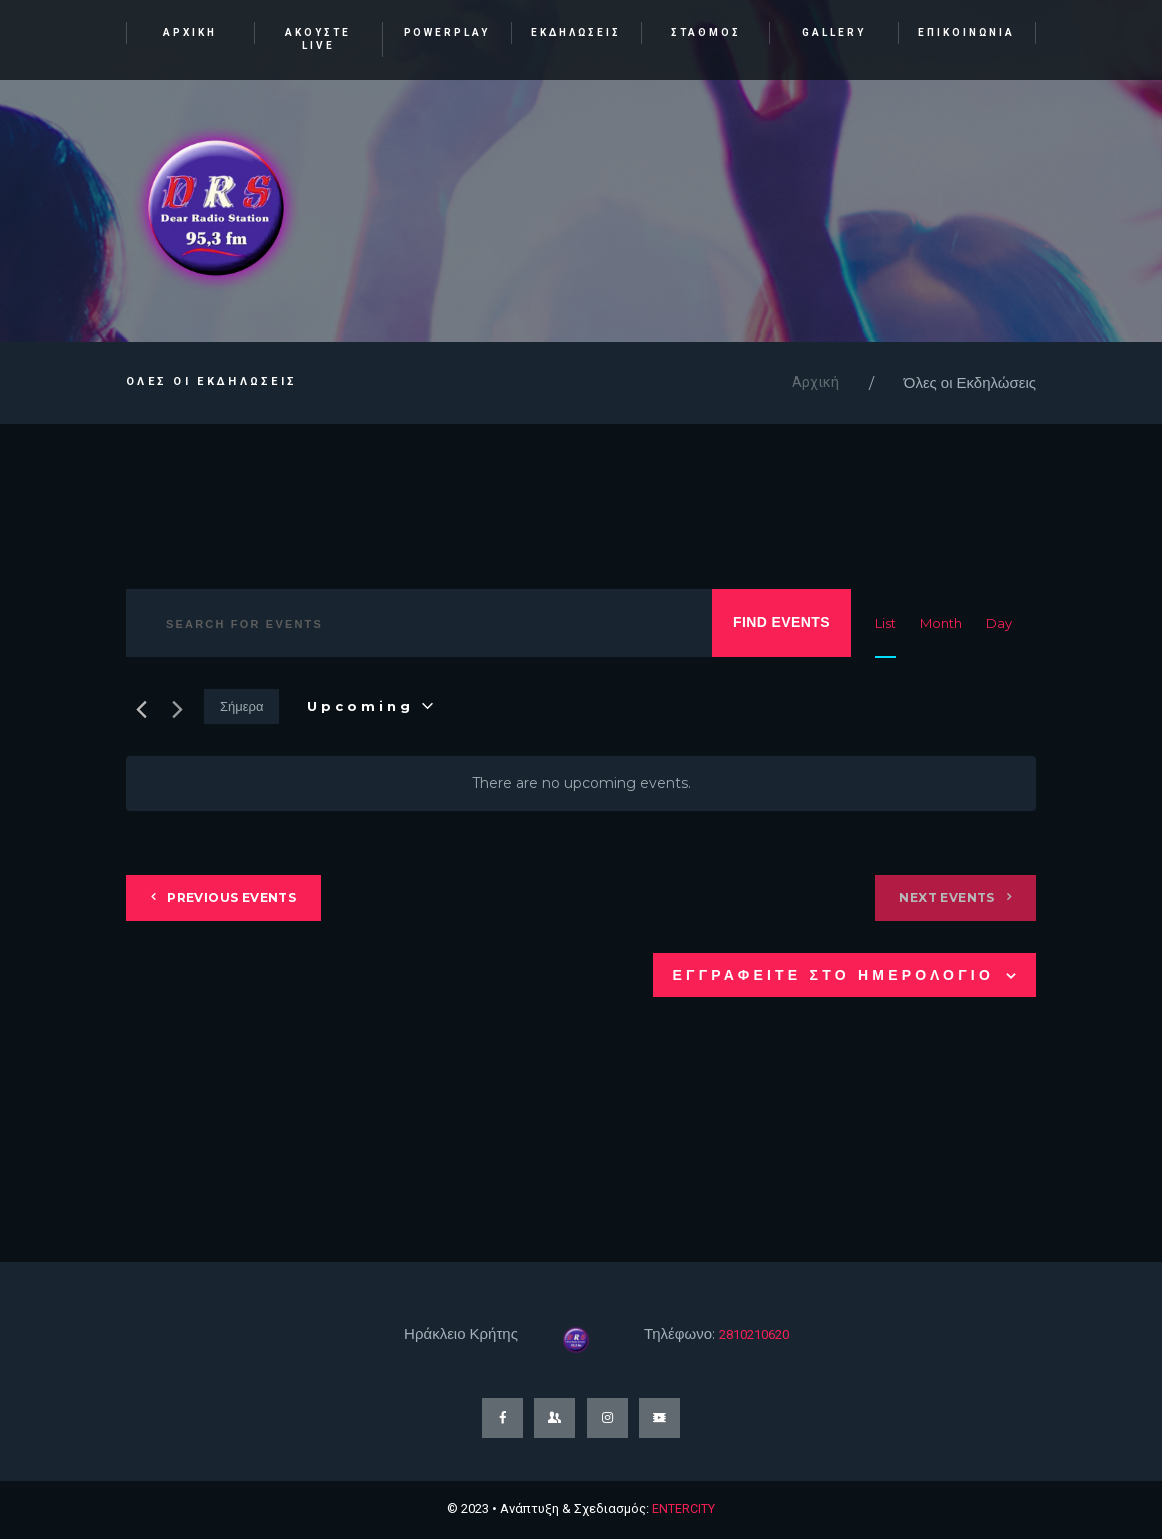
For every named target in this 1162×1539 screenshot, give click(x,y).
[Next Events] (177, 708)
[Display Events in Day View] (999, 624)
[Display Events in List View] (885, 624)
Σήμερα (241, 707)
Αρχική (815, 384)
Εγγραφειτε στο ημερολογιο (833, 976)
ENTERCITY (683, 1509)
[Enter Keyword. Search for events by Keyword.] (412, 624)
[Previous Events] (138, 708)
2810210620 (760, 1335)
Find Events (781, 623)
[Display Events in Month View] (941, 624)
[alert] (581, 784)
